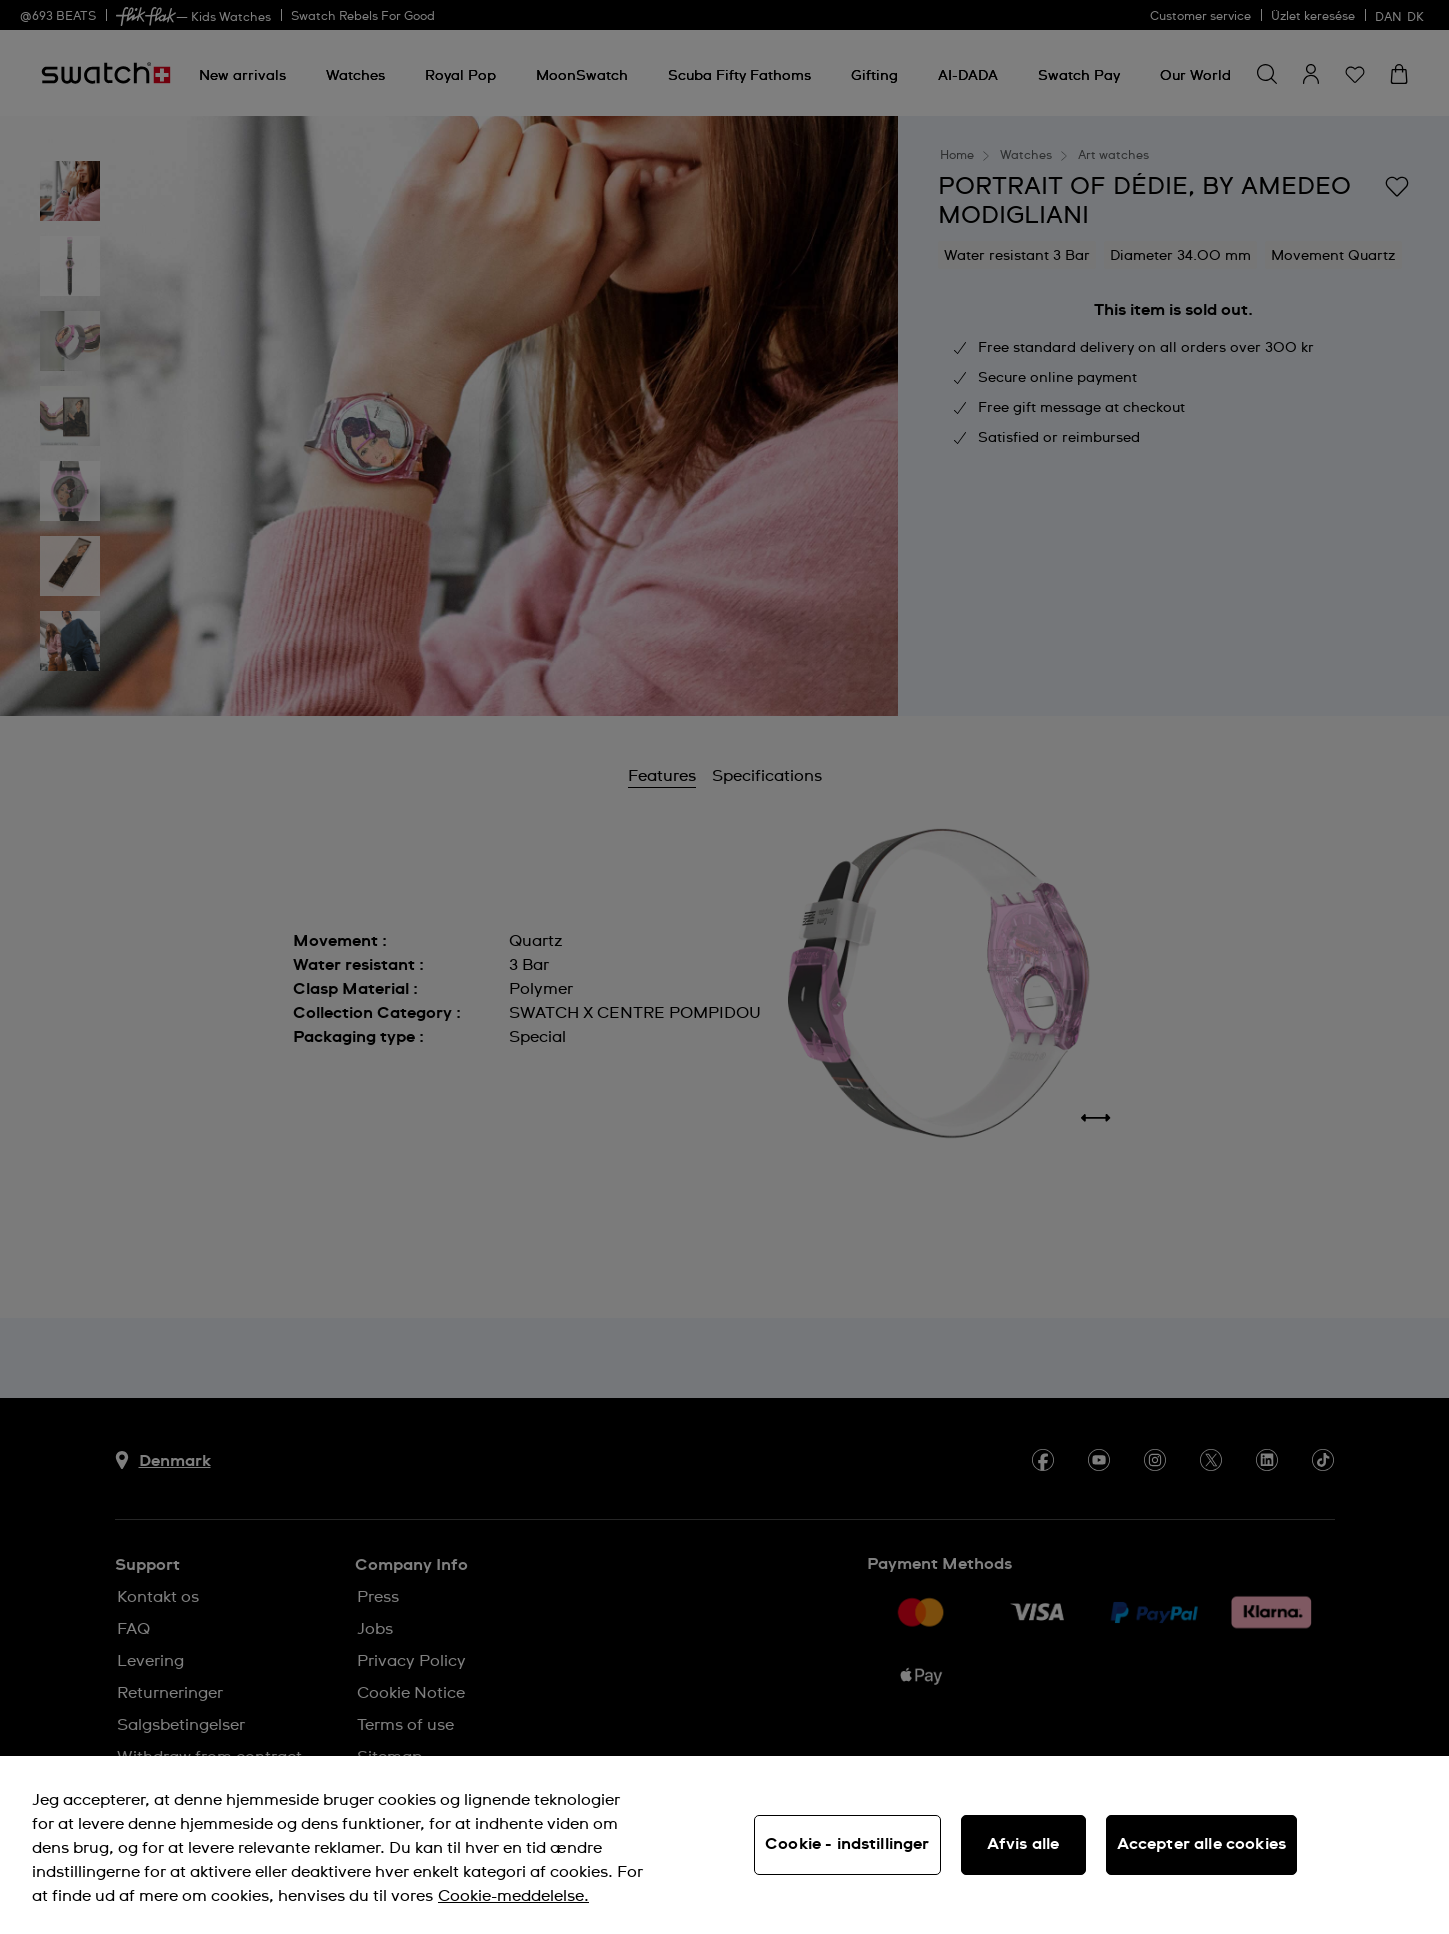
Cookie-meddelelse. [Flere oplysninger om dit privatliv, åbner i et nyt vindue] (513, 1896)
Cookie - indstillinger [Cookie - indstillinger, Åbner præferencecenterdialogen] (847, 1844)
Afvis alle (1023, 1844)
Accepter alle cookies (1201, 1844)
